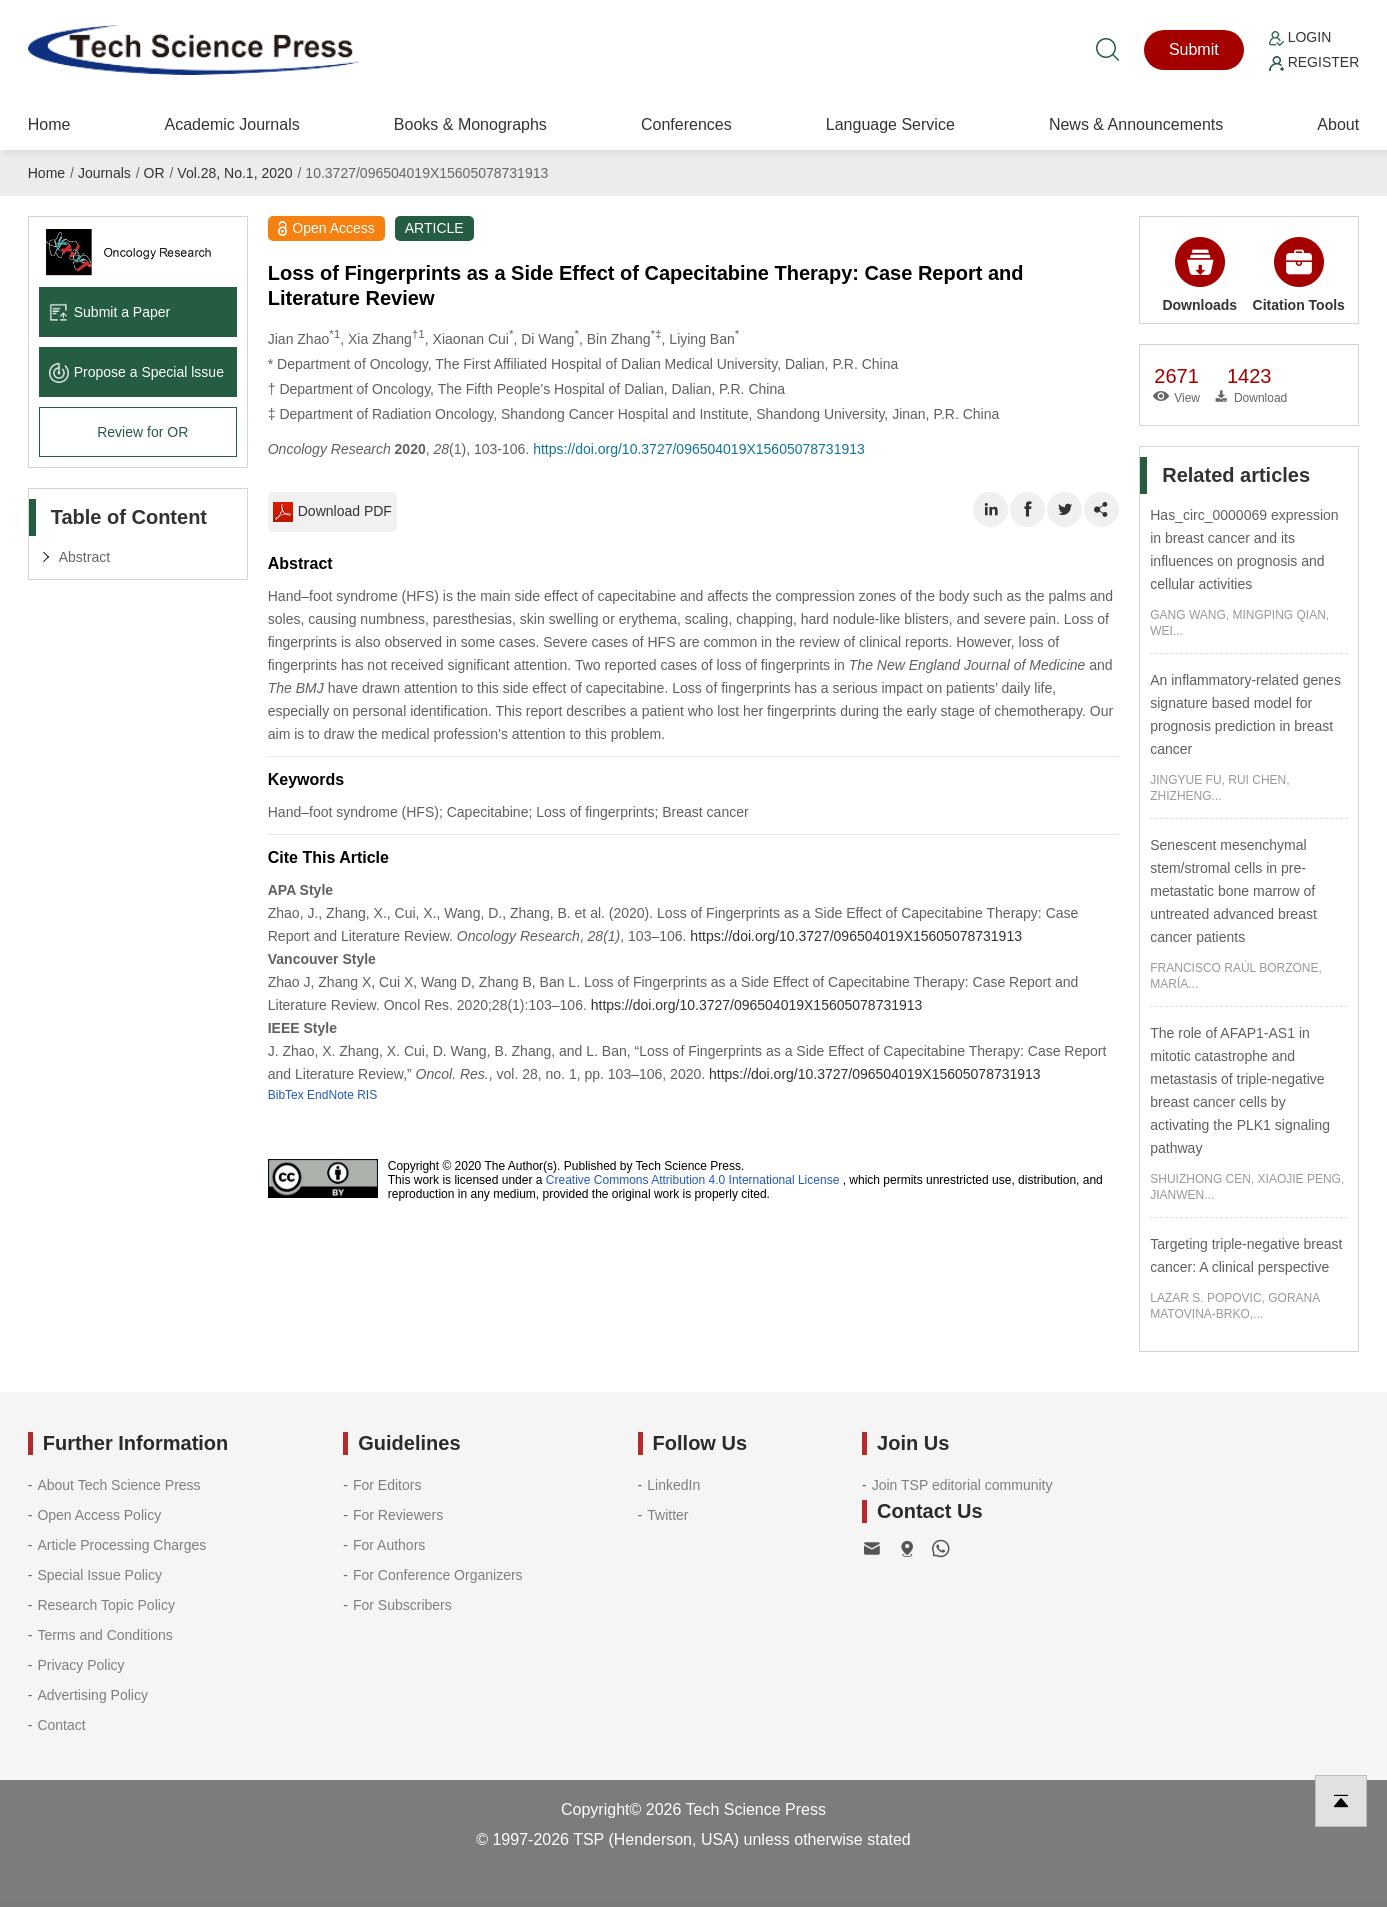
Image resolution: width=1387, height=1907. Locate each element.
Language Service (890, 124)
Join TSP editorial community (962, 1485)
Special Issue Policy (99, 1575)
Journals (104, 173)
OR (154, 173)
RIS (367, 1095)
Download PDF (332, 512)
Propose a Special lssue (136, 372)
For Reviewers (398, 1515)
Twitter (667, 1515)
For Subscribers (402, 1605)
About (1338, 124)
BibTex (286, 1095)
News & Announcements (1136, 124)
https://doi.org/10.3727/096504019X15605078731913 (699, 449)
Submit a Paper (110, 312)
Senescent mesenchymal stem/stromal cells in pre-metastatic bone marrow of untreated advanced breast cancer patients (1233, 891)
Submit (1194, 49)
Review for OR (142, 432)
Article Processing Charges (121, 1545)
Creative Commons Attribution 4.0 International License (693, 1180)
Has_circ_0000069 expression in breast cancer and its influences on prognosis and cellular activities (1244, 549)
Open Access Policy (99, 1515)
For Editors (387, 1485)
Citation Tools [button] (1299, 275)
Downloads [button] (1199, 275)
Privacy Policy (80, 1665)
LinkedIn (673, 1485)
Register (1314, 62)
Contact (61, 1725)
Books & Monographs (470, 124)
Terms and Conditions (104, 1635)
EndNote (330, 1095)
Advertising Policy (92, 1695)
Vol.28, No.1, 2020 (234, 173)
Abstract (84, 557)
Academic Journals (232, 124)
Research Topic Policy (105, 1605)
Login (1300, 37)
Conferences (686, 124)
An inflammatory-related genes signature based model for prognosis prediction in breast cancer (1245, 714)
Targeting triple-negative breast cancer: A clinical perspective (1246, 1255)
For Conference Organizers (438, 1575)
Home (49, 124)
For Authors (389, 1545)
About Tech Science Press (118, 1485)
